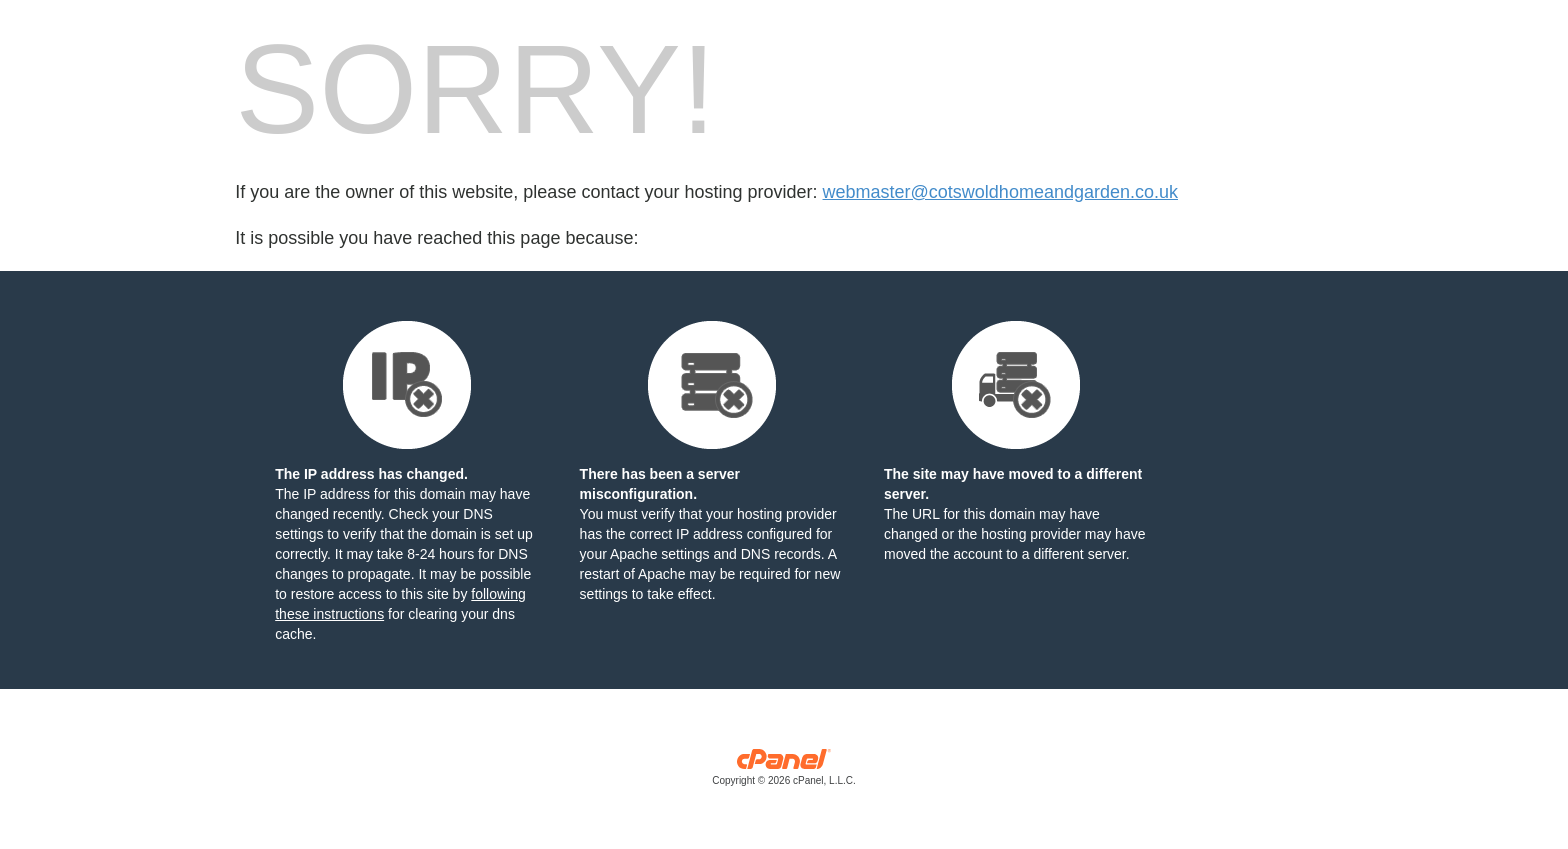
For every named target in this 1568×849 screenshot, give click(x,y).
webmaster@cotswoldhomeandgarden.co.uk (1000, 192)
